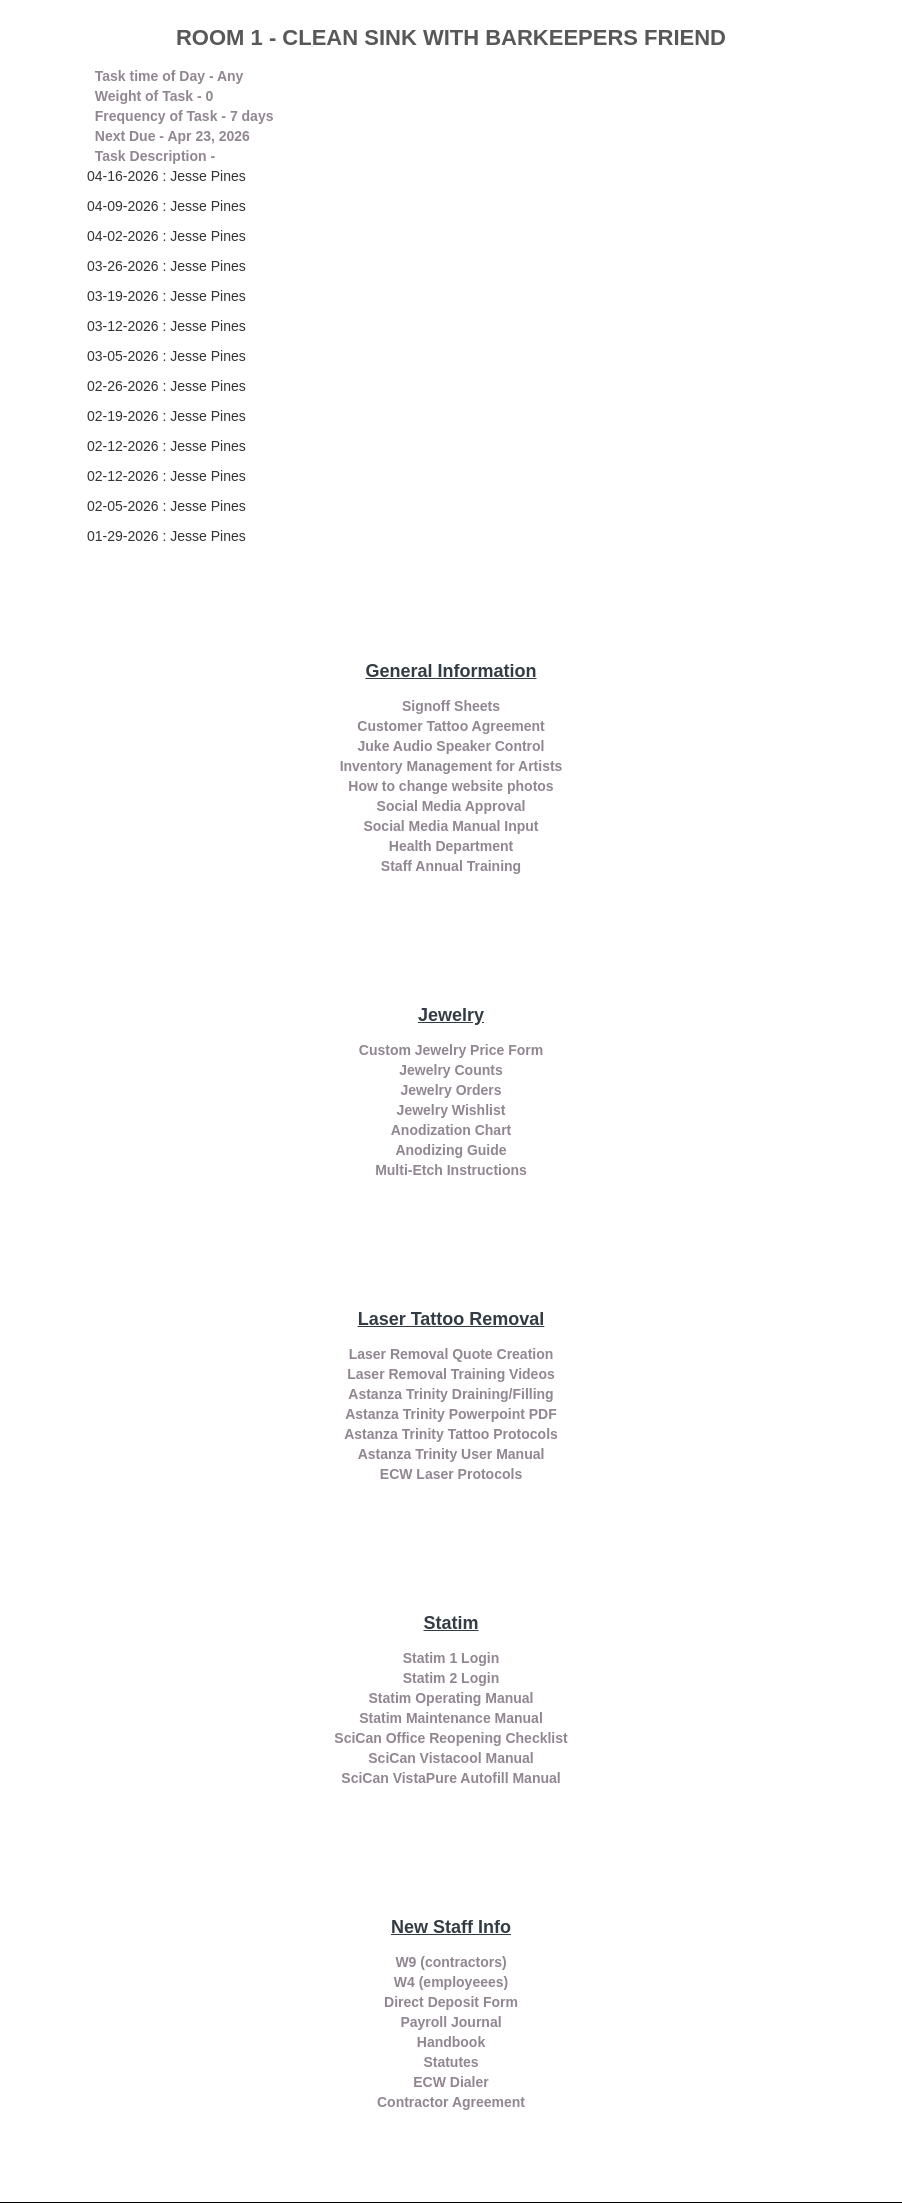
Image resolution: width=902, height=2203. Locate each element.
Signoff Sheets (451, 706)
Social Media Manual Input (450, 826)
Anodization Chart (451, 1130)
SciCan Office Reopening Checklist (450, 1738)
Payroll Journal (450, 2022)
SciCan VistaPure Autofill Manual (450, 1778)
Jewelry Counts (450, 1070)
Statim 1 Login (451, 1658)
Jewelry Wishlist (451, 1110)
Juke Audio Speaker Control (451, 746)
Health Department (451, 846)
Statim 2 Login (451, 1678)
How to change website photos (450, 786)
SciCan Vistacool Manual (450, 1758)
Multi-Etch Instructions (451, 1170)
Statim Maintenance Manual (451, 1718)
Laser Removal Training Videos (450, 1374)
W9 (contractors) (450, 1962)
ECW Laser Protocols (451, 1474)
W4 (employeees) (451, 1982)
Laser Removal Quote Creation (451, 1354)
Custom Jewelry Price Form (451, 1050)
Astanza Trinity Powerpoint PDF (451, 1414)
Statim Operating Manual (451, 1698)
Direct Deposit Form (451, 2002)
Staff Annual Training (451, 866)
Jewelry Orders (450, 1090)
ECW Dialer (450, 2082)
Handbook (451, 2042)
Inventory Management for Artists (451, 766)
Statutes (450, 2062)
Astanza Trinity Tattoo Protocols (451, 1434)
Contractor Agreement (451, 2102)
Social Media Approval (451, 806)
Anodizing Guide (450, 1150)
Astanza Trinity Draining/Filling (450, 1394)
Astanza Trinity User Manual (451, 1454)
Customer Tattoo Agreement (450, 726)
